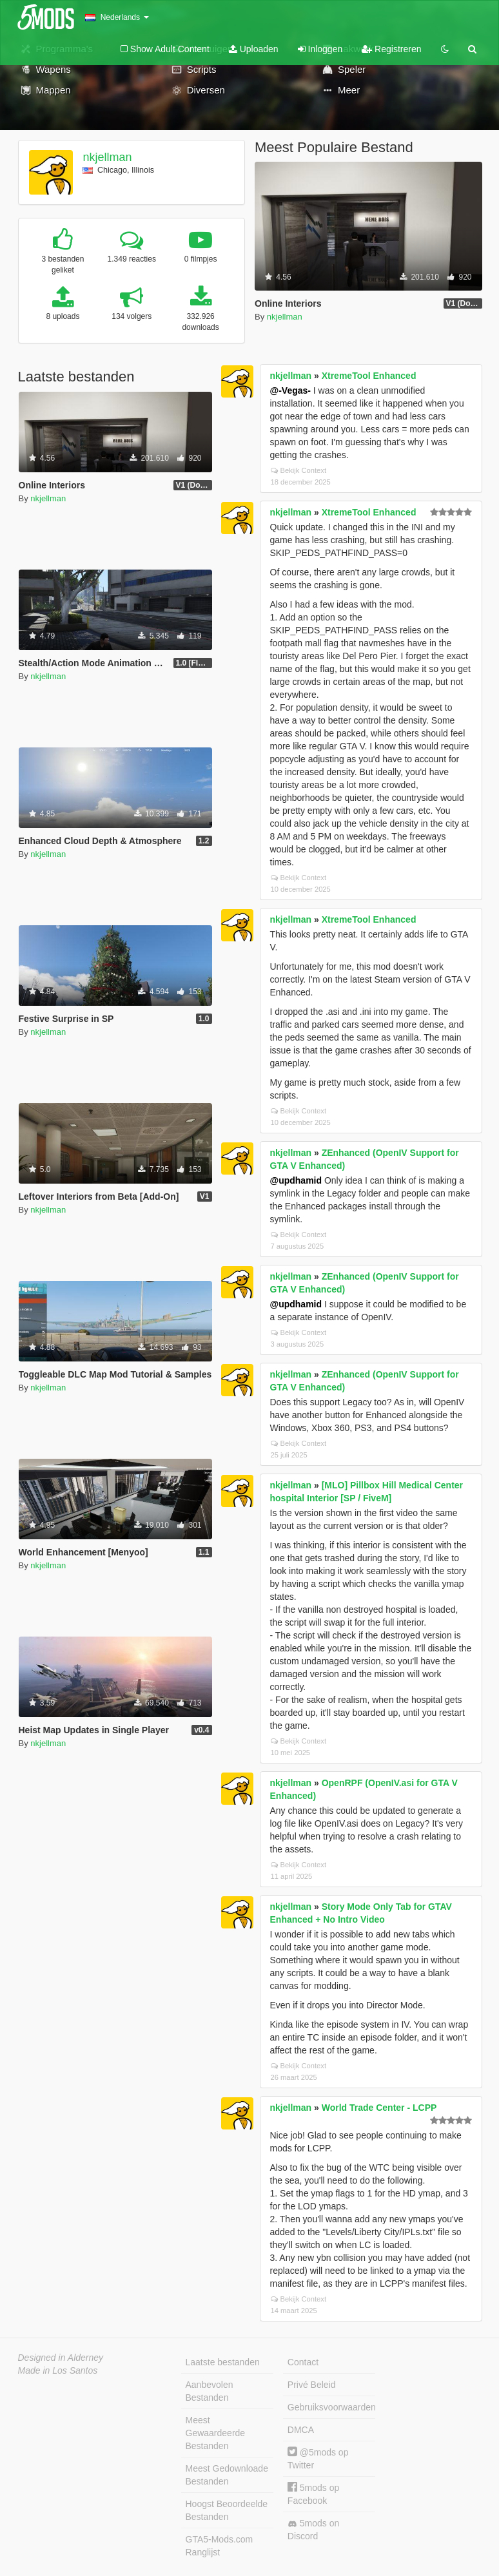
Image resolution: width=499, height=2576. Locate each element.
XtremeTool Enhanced (369, 375)
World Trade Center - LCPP (379, 2107)
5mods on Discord (313, 2529)
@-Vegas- (290, 390)
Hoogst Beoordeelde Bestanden (227, 2510)
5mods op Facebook (313, 2494)
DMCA (301, 2430)
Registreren (391, 49)
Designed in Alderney (61, 2357)
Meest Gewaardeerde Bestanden (216, 2433)
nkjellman (107, 157)
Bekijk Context (299, 470)
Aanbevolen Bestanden (209, 2391)
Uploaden (254, 49)
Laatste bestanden (223, 2362)
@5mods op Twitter (318, 2458)
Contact (303, 2362)
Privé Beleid (312, 2384)
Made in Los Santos (58, 2370)
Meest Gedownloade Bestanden (227, 2474)
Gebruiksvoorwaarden (331, 2407)
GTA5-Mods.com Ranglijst (219, 2545)
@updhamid (296, 1180)
